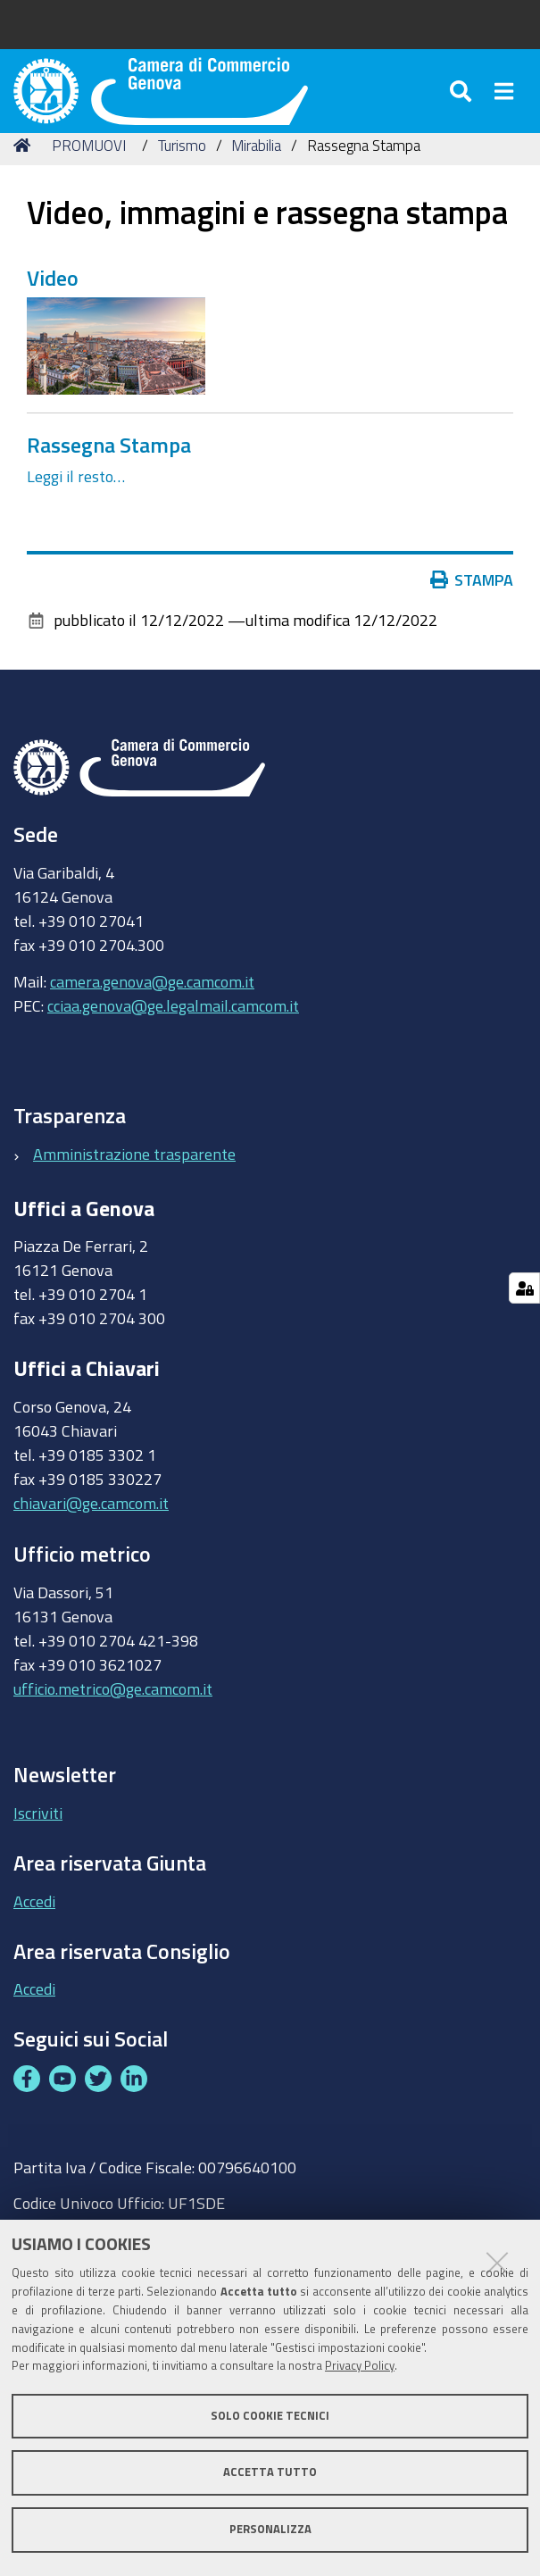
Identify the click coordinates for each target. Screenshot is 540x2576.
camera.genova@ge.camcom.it (152, 1017)
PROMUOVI (89, 180)
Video (53, 313)
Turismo (182, 180)
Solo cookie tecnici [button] (270, 2416)
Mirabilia (256, 180)
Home (25, 180)
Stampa (472, 616)
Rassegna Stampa (109, 480)
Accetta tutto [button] (270, 2472)
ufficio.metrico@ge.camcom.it (112, 1724)
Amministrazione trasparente (134, 1189)
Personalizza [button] (270, 2529)
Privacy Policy (360, 2366)
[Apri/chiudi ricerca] (463, 106)
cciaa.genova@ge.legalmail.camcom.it (173, 1041)
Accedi (34, 1937)
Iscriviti (37, 1848)
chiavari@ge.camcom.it (91, 1538)
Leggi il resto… (76, 512)
